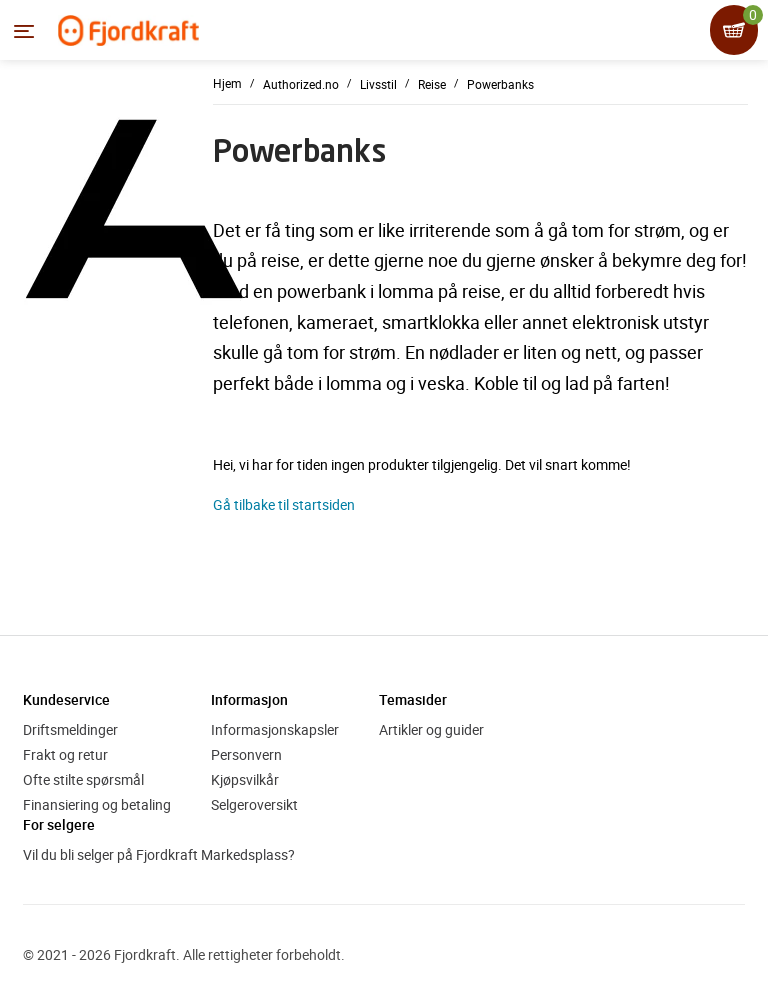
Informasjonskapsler (275, 729)
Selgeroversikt (254, 804)
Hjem (227, 83)
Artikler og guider (431, 729)
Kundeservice (66, 699)
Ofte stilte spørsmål (83, 779)
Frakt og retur (65, 754)
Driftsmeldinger (70, 729)
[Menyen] (24, 31)
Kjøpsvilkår (245, 779)
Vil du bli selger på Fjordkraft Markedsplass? (159, 854)
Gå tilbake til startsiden (284, 504)
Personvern (246, 754)
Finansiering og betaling (97, 804)
